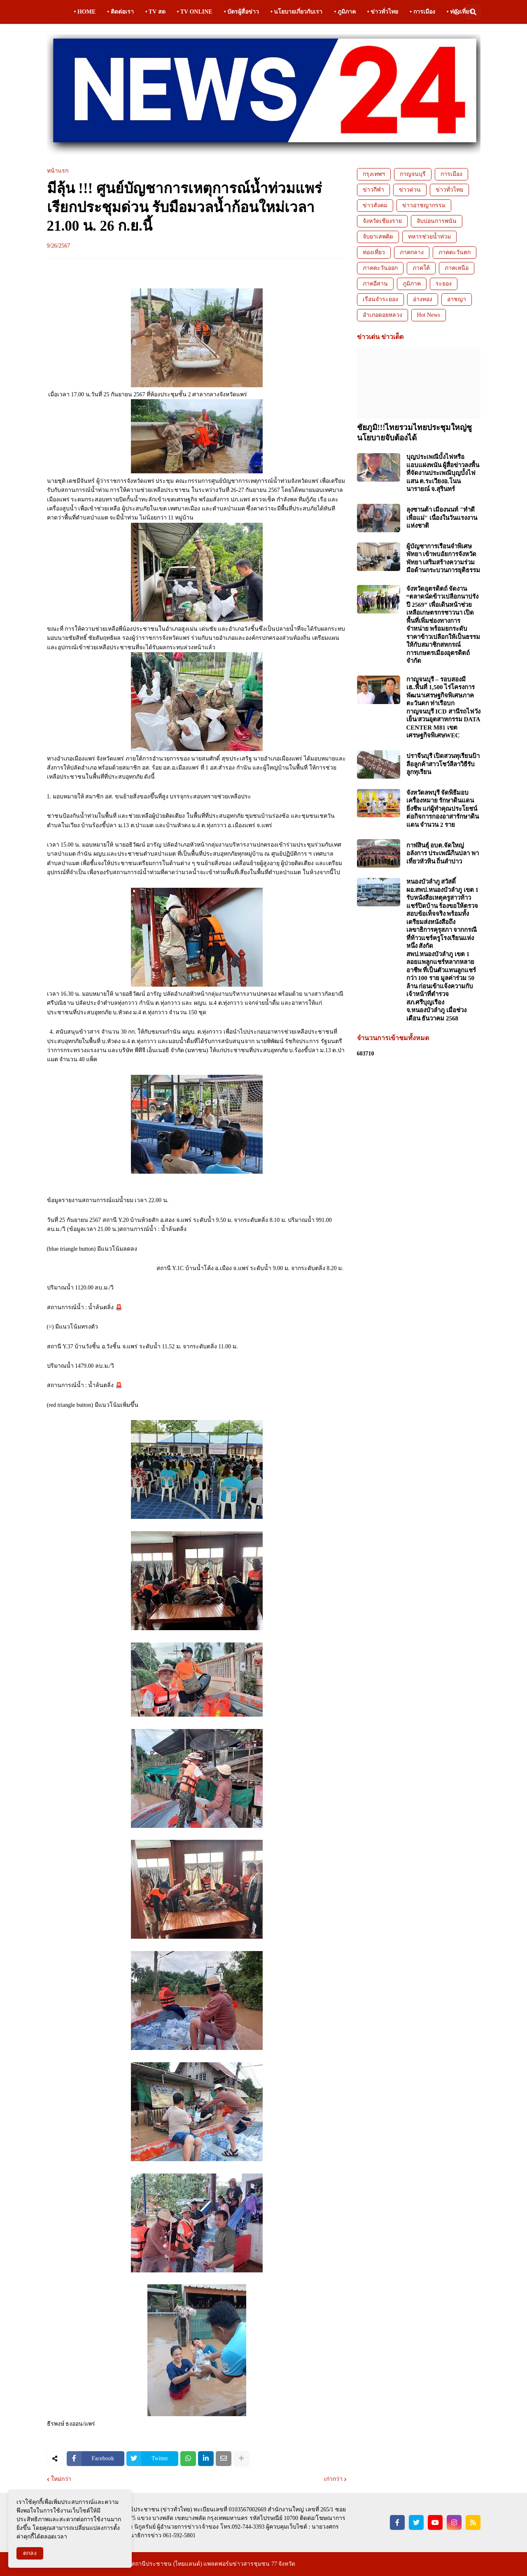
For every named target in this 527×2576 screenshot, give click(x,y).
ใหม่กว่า (61, 2479)
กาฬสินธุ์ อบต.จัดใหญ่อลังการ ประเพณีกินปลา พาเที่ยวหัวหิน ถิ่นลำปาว (442, 853)
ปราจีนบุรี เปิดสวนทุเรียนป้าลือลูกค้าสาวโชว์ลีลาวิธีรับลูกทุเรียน (443, 764)
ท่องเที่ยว (374, 252)
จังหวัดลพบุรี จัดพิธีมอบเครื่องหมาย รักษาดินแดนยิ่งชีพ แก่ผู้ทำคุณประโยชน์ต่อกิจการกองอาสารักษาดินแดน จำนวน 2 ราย (442, 808)
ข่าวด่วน (410, 190)
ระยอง (444, 284)
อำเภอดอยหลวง (382, 315)
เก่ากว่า (333, 2479)
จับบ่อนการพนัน (437, 221)
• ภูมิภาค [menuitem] (344, 12)
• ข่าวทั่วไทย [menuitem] (382, 12)
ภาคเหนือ (457, 268)
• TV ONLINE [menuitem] (194, 12)
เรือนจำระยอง (380, 299)
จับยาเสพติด (378, 237)
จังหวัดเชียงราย (382, 221)
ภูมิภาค (412, 284)
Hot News (428, 315)
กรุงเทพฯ (374, 174)
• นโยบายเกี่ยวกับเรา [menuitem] (296, 12)
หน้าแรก (57, 171)
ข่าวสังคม (375, 205)
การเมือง (451, 174)
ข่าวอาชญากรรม (423, 205)
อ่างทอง (422, 299)
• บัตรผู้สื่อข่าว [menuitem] (241, 12)
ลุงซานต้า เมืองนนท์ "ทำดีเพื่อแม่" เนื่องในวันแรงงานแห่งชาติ (441, 517)
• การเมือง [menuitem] (422, 12)
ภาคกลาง (412, 252)
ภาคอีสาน (375, 284)
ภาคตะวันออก (380, 268)
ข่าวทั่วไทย (449, 190)
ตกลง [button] (30, 2553)
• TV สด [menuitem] (155, 12)
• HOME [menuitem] (85, 12)
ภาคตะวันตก (454, 252)
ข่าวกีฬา (373, 190)
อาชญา (456, 299)
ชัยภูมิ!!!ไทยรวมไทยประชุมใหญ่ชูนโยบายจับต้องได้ (414, 432)
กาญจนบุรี (413, 174)
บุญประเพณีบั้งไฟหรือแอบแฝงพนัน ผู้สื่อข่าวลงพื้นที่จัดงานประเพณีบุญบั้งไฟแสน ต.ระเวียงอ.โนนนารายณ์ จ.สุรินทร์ (443, 473)
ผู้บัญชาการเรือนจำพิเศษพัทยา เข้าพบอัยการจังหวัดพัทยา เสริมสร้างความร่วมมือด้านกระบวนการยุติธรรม (443, 558)
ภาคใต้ (421, 268)
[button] (457, 12)
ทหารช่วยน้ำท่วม (429, 237)
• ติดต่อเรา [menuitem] (120, 12)
